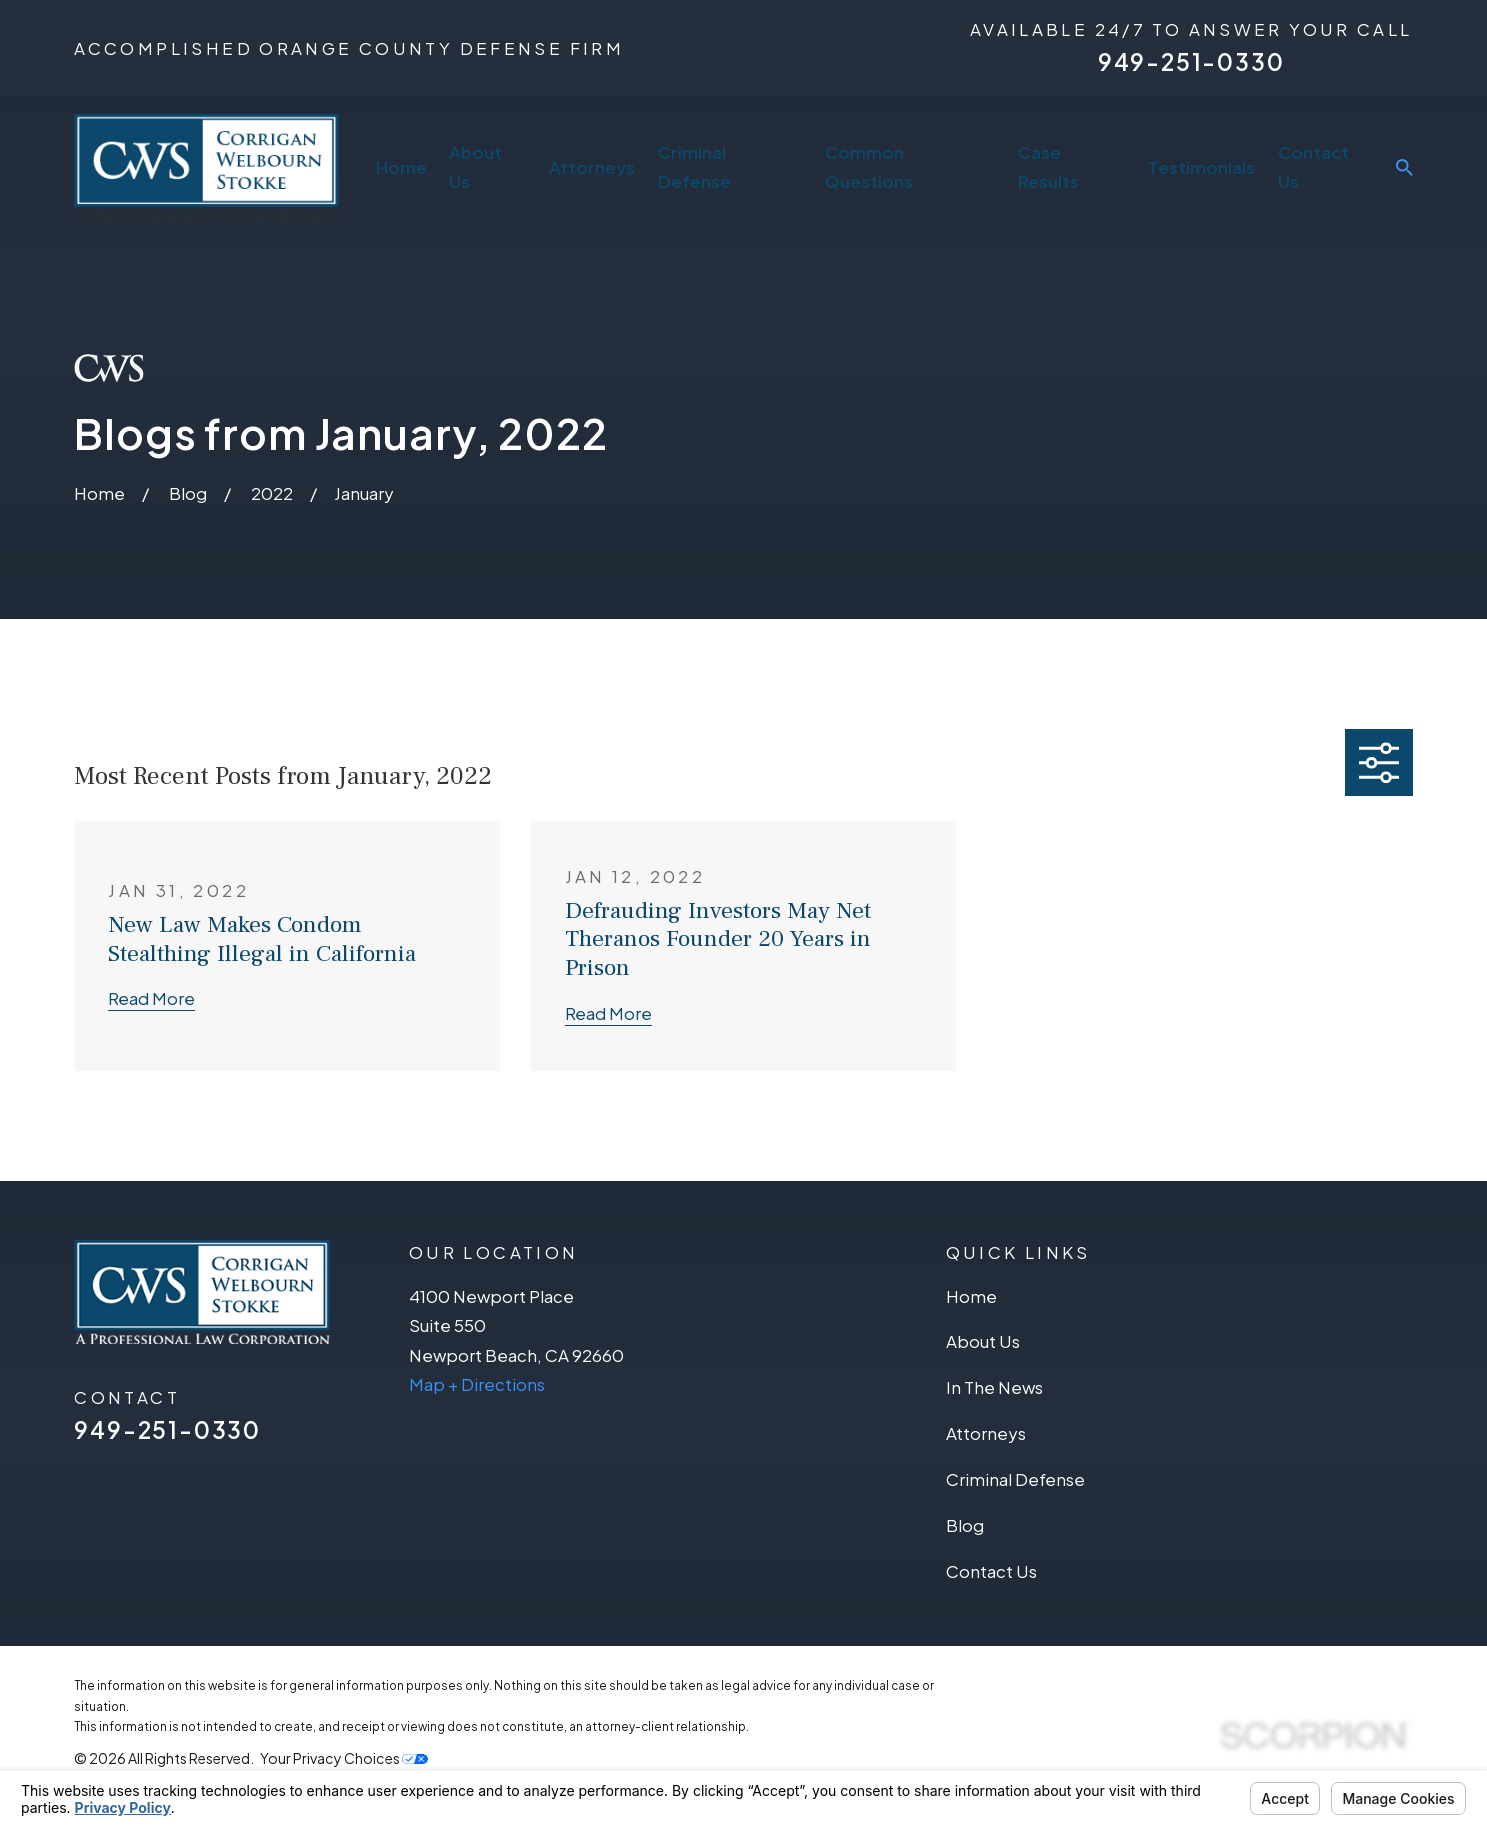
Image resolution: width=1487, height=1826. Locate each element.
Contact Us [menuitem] (1313, 167)
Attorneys (986, 1433)
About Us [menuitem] (475, 167)
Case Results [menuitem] (1048, 167)
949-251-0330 (1191, 62)
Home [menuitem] (401, 167)
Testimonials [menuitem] (1201, 167)
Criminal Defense (1015, 1479)
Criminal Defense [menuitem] (694, 167)
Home (971, 1296)
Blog (965, 1525)
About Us (983, 1341)
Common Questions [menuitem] (869, 167)
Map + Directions (477, 1384)
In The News (994, 1387)
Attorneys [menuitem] (592, 167)
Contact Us (991, 1571)
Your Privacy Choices (344, 1758)
